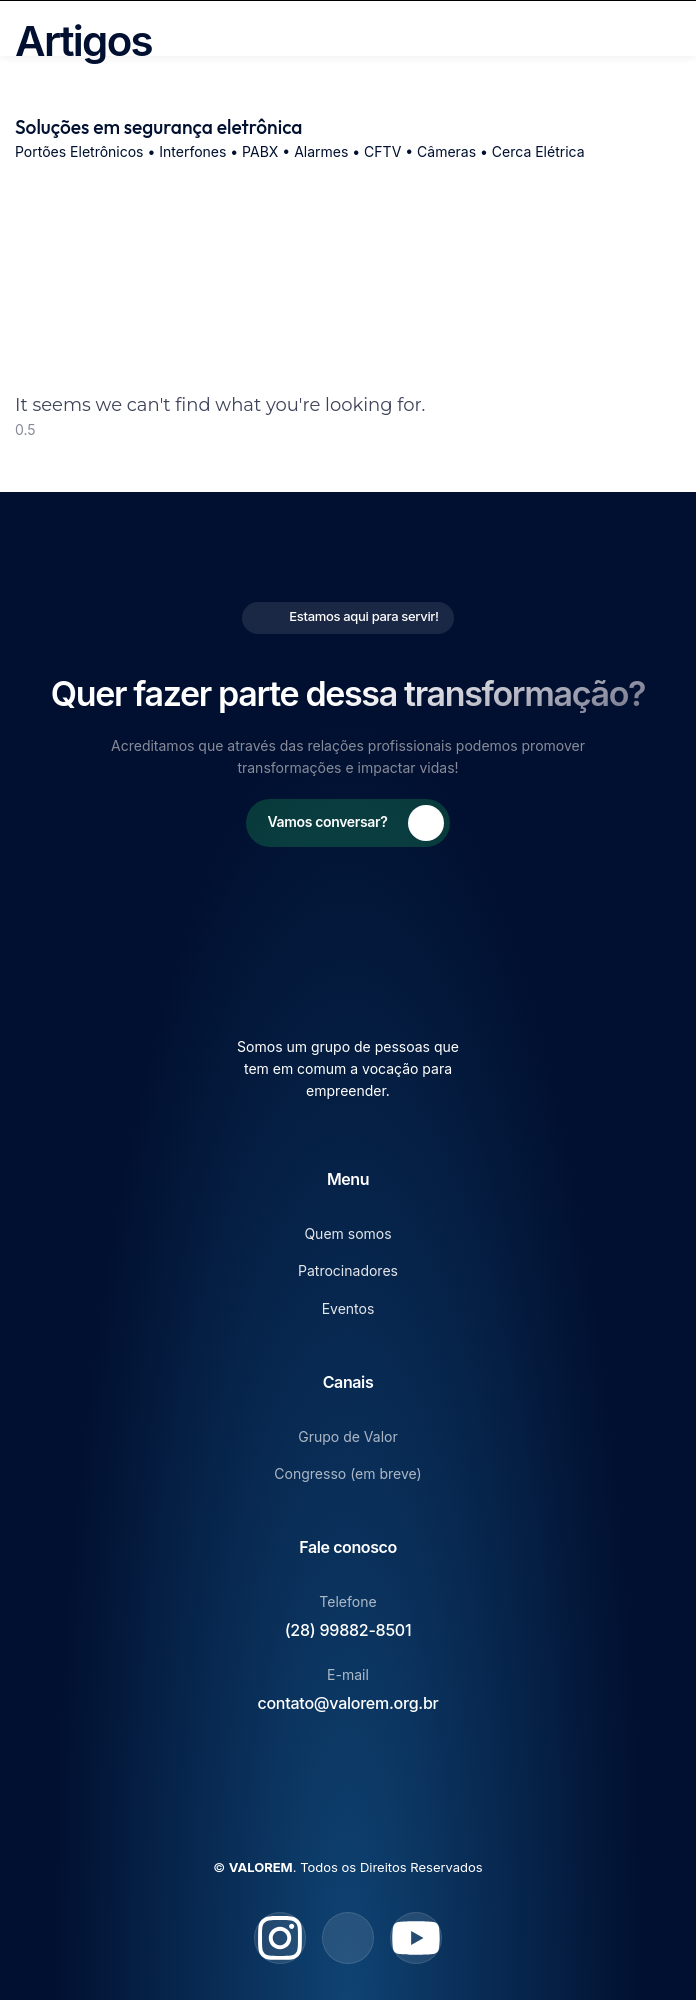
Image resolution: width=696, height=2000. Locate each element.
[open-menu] (674, 28)
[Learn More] (348, 823)
